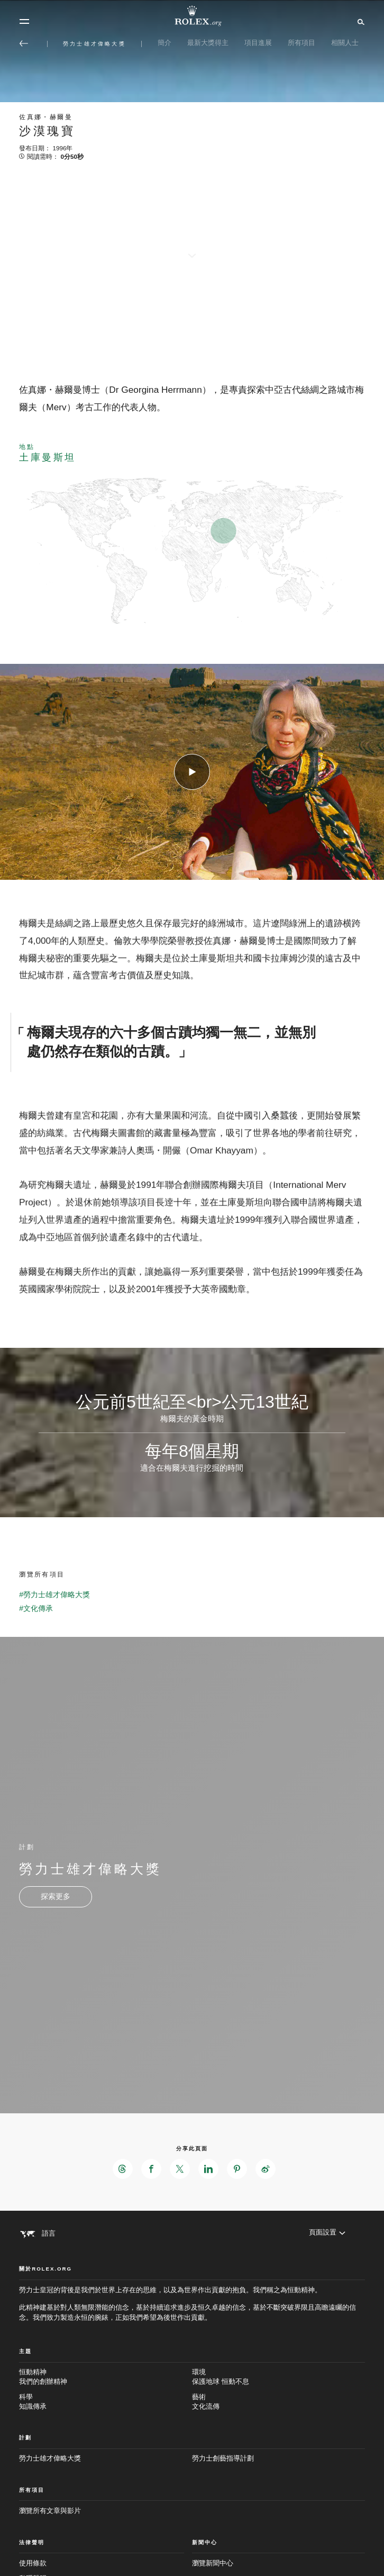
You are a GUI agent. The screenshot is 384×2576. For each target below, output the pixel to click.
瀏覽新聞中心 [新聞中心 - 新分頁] (212, 2563)
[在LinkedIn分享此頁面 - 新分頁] (208, 2169)
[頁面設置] (327, 2233)
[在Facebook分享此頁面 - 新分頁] (151, 2169)
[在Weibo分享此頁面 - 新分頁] (265, 2169)
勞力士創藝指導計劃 (223, 2458)
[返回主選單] (24, 43)
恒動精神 (105, 2377)
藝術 (278, 2402)
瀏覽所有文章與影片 (50, 2511)
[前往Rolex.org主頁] (192, 15)
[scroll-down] (192, 247)
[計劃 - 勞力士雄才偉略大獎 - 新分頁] (55, 1896)
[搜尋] (359, 21)
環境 (278, 2377)
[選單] (24, 22)
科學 (105, 2402)
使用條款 (33, 2563)
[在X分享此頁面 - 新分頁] (180, 2169)
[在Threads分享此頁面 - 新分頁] (123, 2169)
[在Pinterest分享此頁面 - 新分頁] (237, 2169)
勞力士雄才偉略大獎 (50, 2458)
